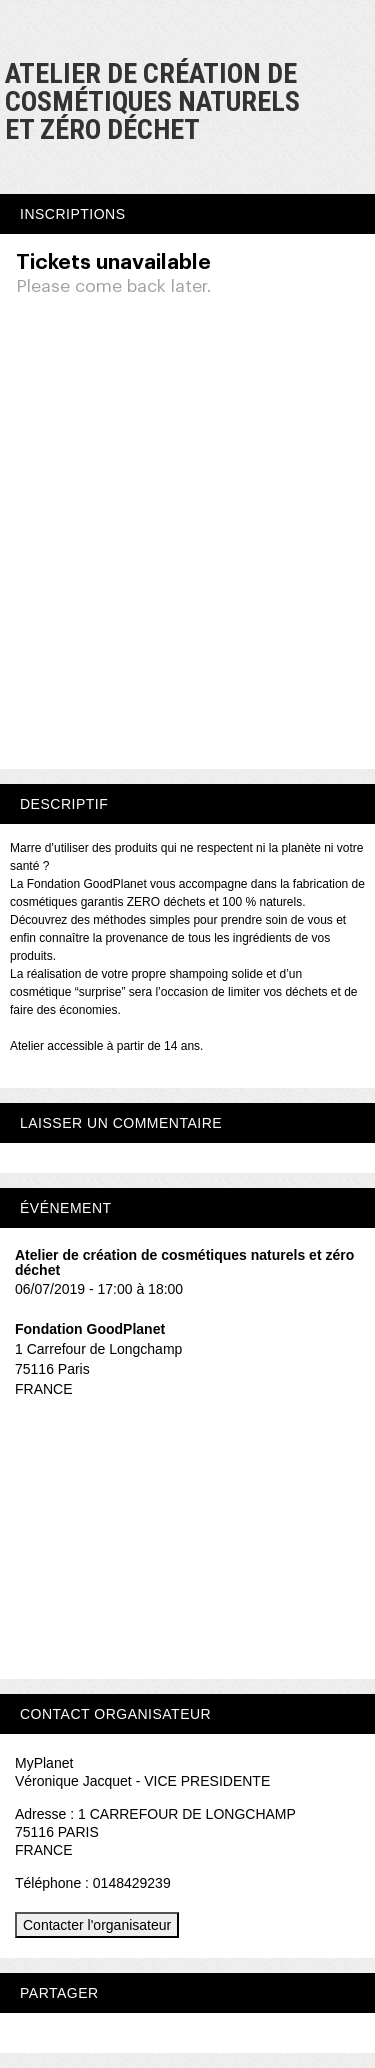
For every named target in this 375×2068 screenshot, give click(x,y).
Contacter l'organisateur (97, 1925)
